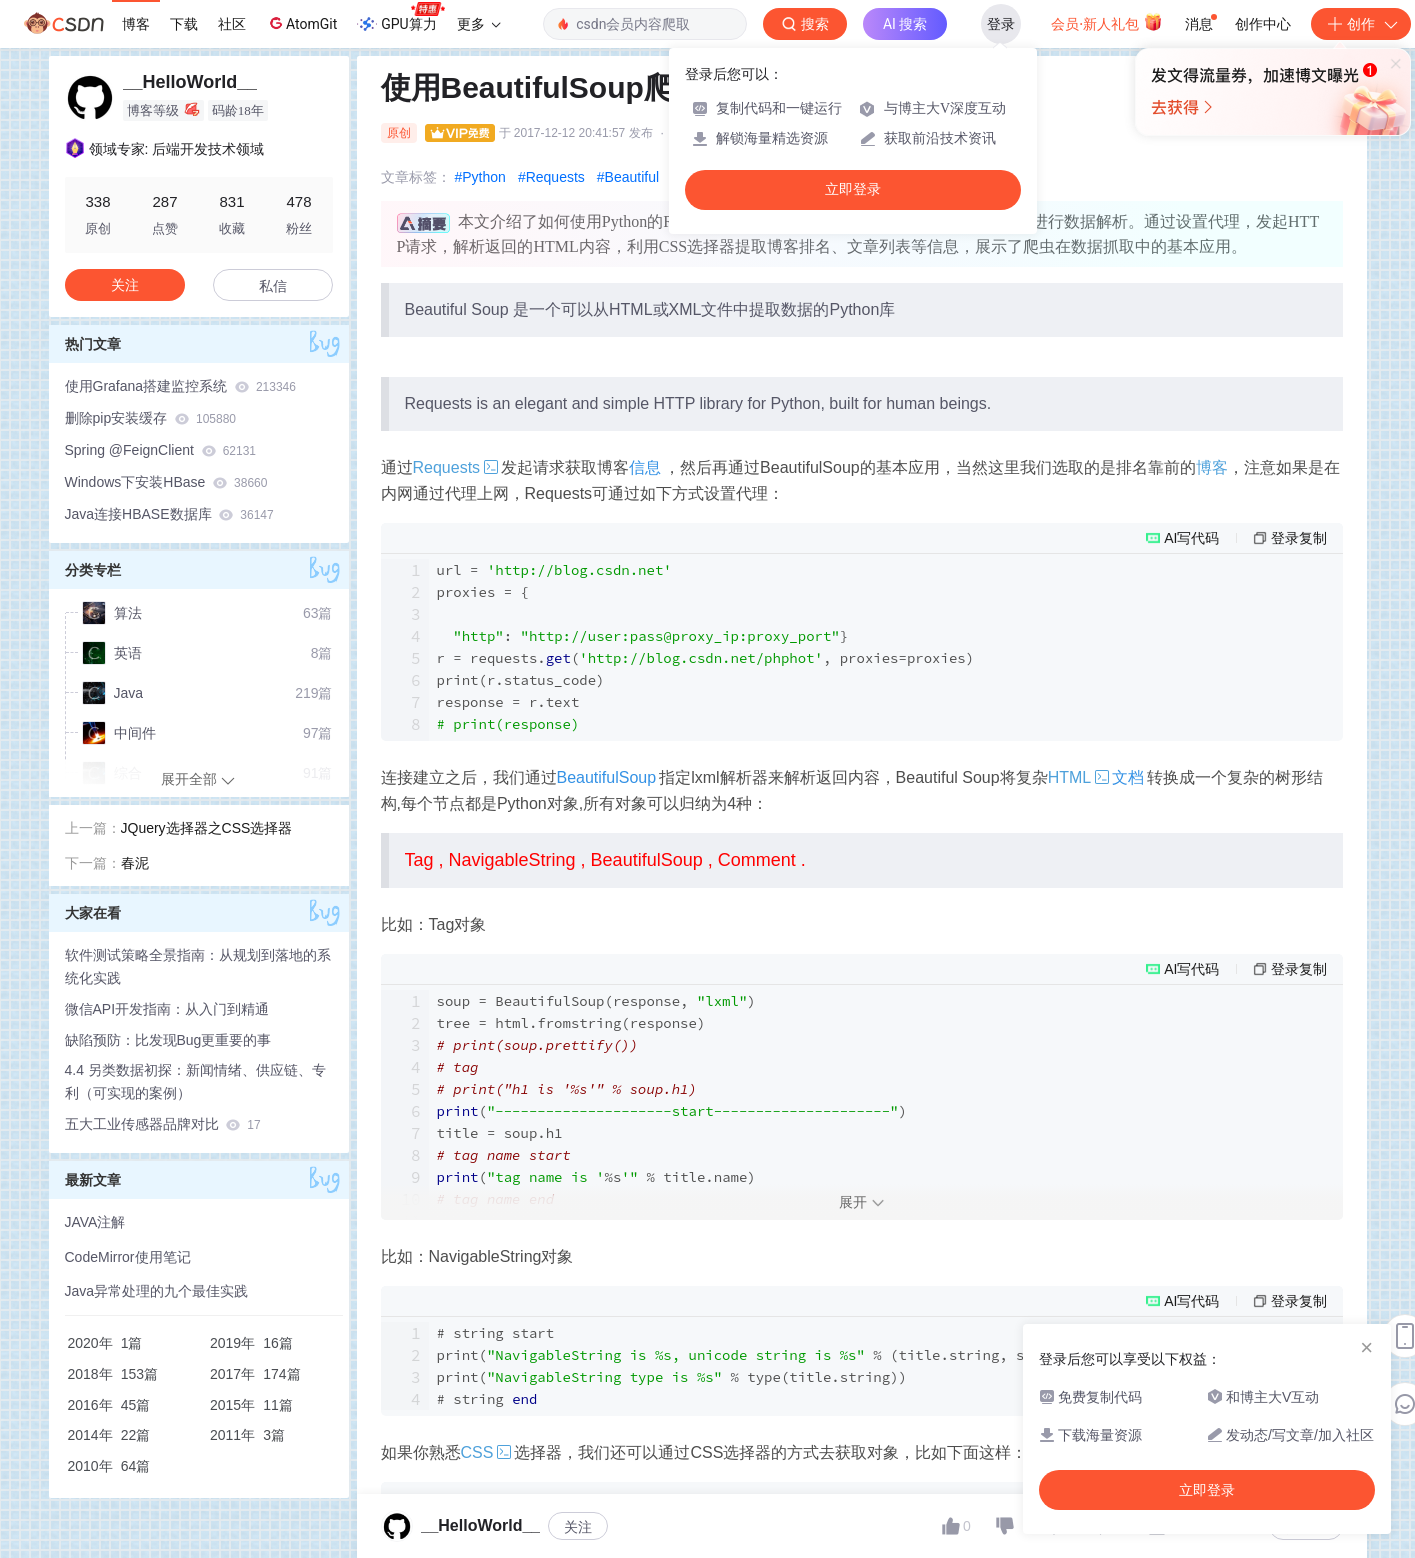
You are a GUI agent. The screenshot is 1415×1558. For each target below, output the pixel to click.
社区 (232, 24)
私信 (273, 286)
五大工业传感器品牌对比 (163, 1124)
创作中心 (1263, 24)
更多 (479, 24)
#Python (480, 177)
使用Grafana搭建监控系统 (180, 386)
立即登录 (853, 189)
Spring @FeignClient (161, 450)
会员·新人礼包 (1106, 22)
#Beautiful (628, 177)
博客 (136, 24)
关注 (578, 1527)
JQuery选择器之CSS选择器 (207, 828)
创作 (1361, 24)
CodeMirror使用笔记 (128, 1257)
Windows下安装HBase (166, 482)
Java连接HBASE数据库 (169, 514)
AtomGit (301, 23)
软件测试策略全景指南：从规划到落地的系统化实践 (198, 966)
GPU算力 (400, 18)
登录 (1001, 24)
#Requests (551, 177)
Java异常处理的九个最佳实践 (157, 1291)
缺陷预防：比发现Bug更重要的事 (168, 1040)
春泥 (135, 863)
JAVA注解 (95, 1222)
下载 (184, 24)
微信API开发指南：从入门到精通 (167, 1009)
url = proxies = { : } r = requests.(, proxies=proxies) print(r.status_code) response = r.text (706, 647)
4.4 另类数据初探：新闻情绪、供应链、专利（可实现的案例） (195, 1081)
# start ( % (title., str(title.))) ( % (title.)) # (806, 1366)
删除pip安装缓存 (151, 418)
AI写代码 (1191, 538)
